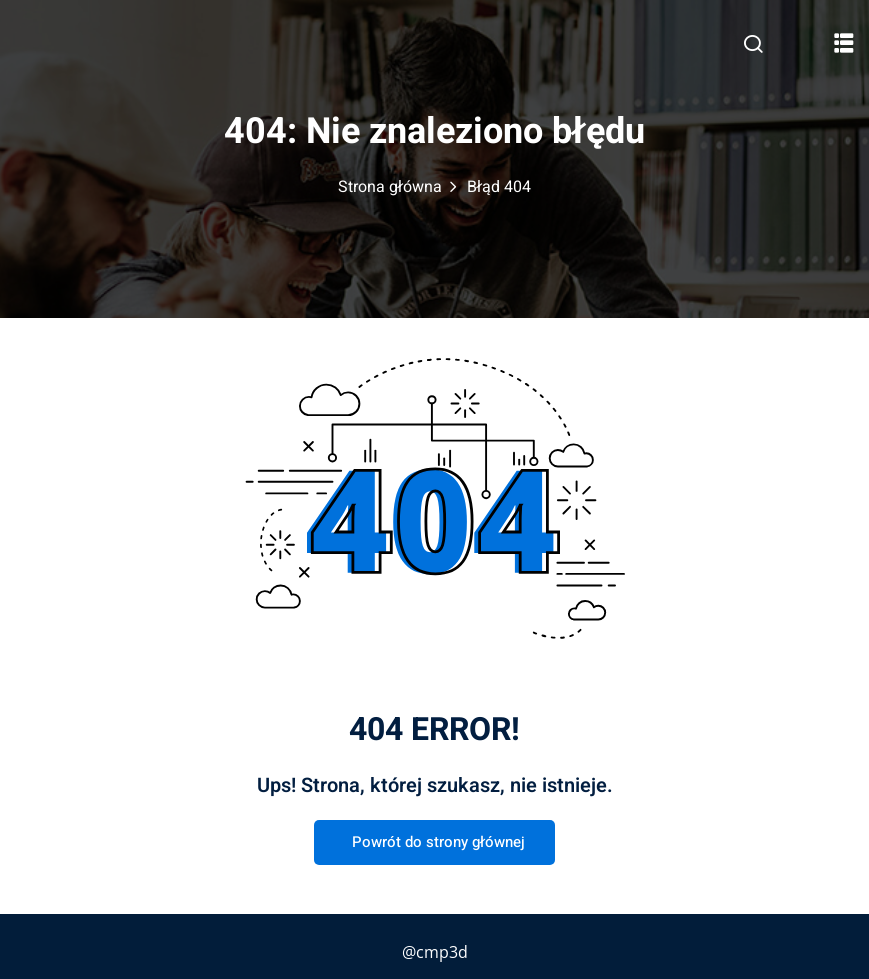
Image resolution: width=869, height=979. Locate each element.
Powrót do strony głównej (434, 843)
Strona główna (390, 187)
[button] (844, 42)
